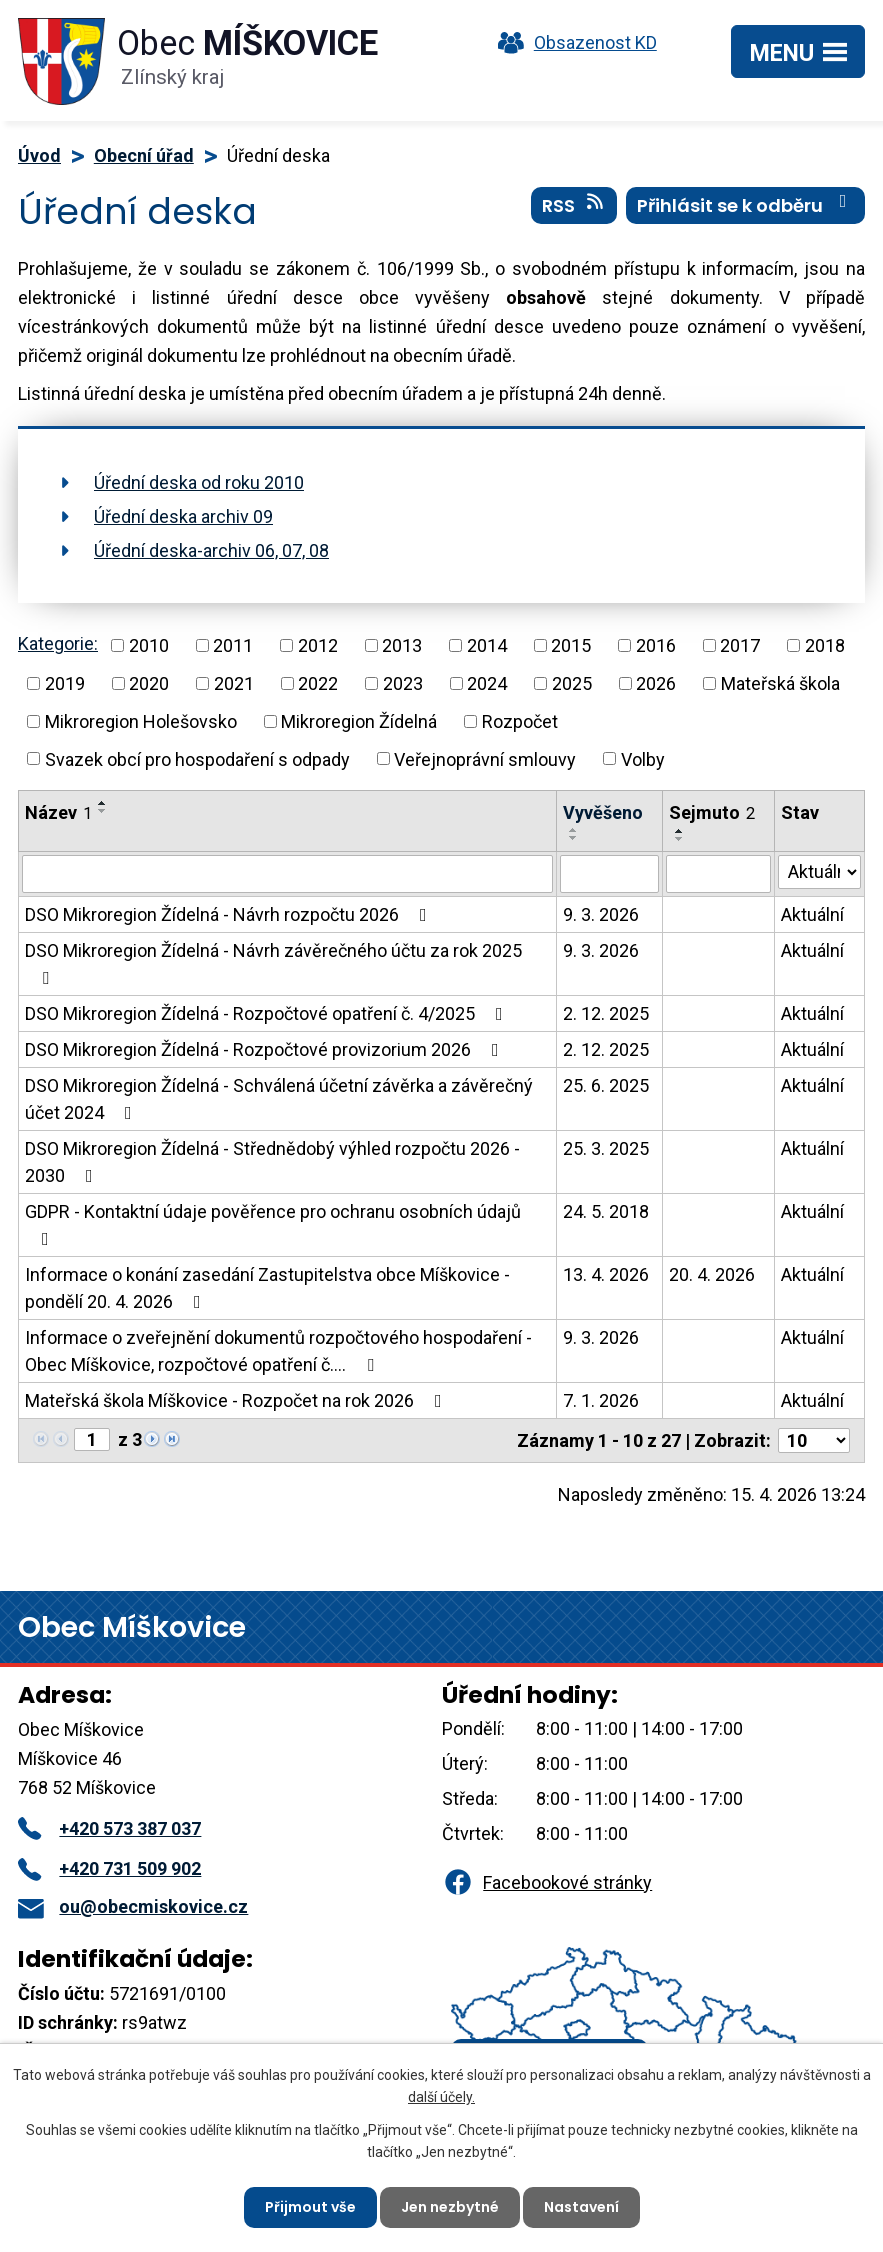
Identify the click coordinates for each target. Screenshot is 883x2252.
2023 (403, 683)
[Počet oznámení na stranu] (814, 1440)
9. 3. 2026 (601, 914)
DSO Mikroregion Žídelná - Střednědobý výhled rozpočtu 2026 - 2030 (272, 1162)
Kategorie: (58, 643)
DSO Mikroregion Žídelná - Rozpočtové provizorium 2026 (266, 1049)
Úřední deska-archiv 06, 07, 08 (211, 550)
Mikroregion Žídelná (359, 721)
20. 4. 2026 (712, 1274)
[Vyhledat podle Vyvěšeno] (609, 874)
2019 (65, 683)
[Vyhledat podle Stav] (819, 872)
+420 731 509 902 (109, 1868)
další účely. (441, 2097)
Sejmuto (712, 812)
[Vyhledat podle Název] (287, 874)
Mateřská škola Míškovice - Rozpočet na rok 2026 (237, 1400)
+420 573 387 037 (109, 1828)
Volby (643, 758)
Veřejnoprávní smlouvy (485, 758)
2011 (233, 645)
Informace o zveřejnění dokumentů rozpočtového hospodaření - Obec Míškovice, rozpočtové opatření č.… (278, 1351)
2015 (571, 645)
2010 (149, 645)
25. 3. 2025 (606, 1148)
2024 (487, 683)
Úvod (39, 155)
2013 (402, 645)
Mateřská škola (780, 683)
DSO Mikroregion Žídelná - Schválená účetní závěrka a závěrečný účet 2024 (279, 1099)
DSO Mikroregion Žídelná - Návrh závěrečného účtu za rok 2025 (273, 963)
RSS (574, 205)
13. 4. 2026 (606, 1274)
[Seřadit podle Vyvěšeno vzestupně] (574, 830)
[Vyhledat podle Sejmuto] (718, 874)
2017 (740, 645)
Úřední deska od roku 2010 (199, 482)
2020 (149, 683)
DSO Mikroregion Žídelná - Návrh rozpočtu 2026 (230, 914)
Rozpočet (520, 721)
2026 (656, 683)
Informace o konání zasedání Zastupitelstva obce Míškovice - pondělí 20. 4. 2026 (267, 1288)
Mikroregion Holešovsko (141, 721)
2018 (825, 645)
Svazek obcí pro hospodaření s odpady (197, 758)
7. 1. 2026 (601, 1400)
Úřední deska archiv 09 (183, 516)
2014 (487, 645)
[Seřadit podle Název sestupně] (103, 811)
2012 (318, 645)
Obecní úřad (144, 155)
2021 (234, 683)
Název (58, 812)
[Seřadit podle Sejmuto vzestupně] (680, 831)
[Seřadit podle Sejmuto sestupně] (680, 839)
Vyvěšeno (603, 812)
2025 (572, 683)
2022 (318, 683)
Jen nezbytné (450, 2207)
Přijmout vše (310, 2207)
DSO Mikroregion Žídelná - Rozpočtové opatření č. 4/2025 (268, 1013)
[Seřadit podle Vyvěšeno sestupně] (574, 838)
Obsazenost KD (573, 42)
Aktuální (812, 914)
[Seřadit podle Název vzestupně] (103, 803)
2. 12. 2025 (606, 1013)
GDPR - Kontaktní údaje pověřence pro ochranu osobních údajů (273, 1224)
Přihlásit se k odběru (746, 205)
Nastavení (581, 2207)
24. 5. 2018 (606, 1211)
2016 (656, 645)
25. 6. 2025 (606, 1085)
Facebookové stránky (547, 1882)
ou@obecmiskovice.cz (133, 1906)
